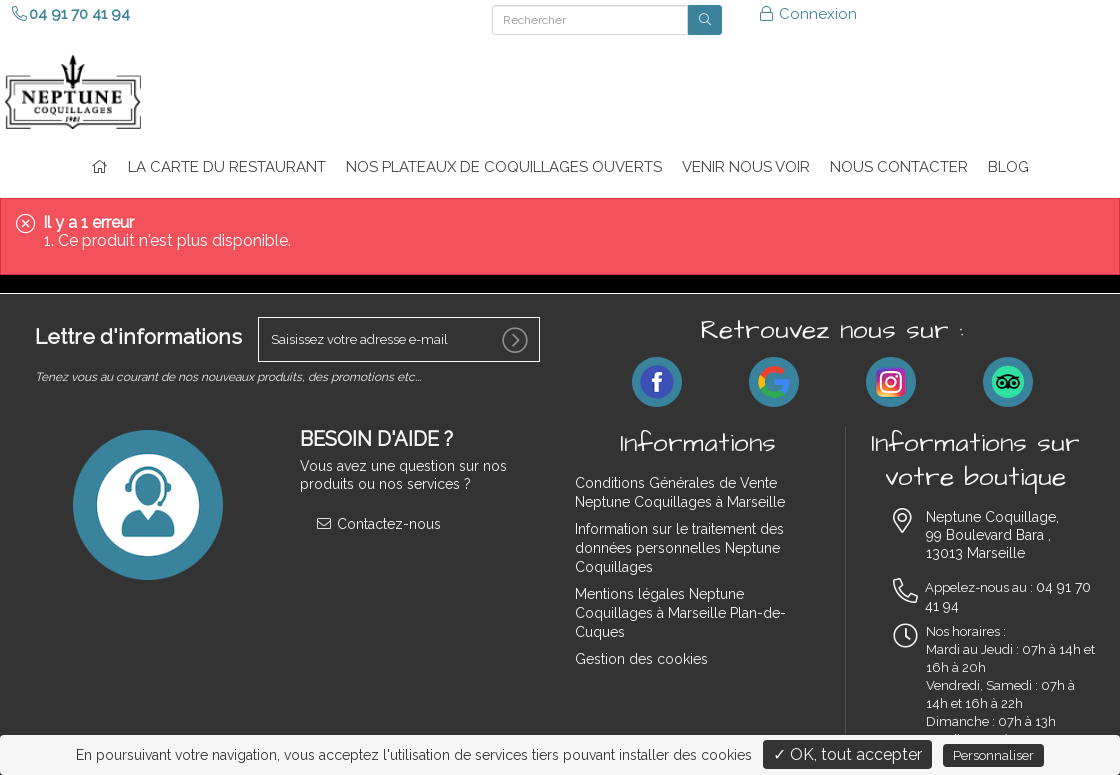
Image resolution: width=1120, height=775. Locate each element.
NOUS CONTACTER (899, 167)
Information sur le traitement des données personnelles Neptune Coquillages (679, 548)
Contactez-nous (378, 524)
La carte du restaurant (227, 167)
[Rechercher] (590, 20)
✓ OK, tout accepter (847, 754)
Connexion (807, 14)
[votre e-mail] (399, 339)
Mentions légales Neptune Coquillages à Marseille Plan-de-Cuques (680, 613)
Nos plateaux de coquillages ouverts (504, 167)
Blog (1008, 167)
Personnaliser (993, 755)
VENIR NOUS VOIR (746, 167)
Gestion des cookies (641, 659)
